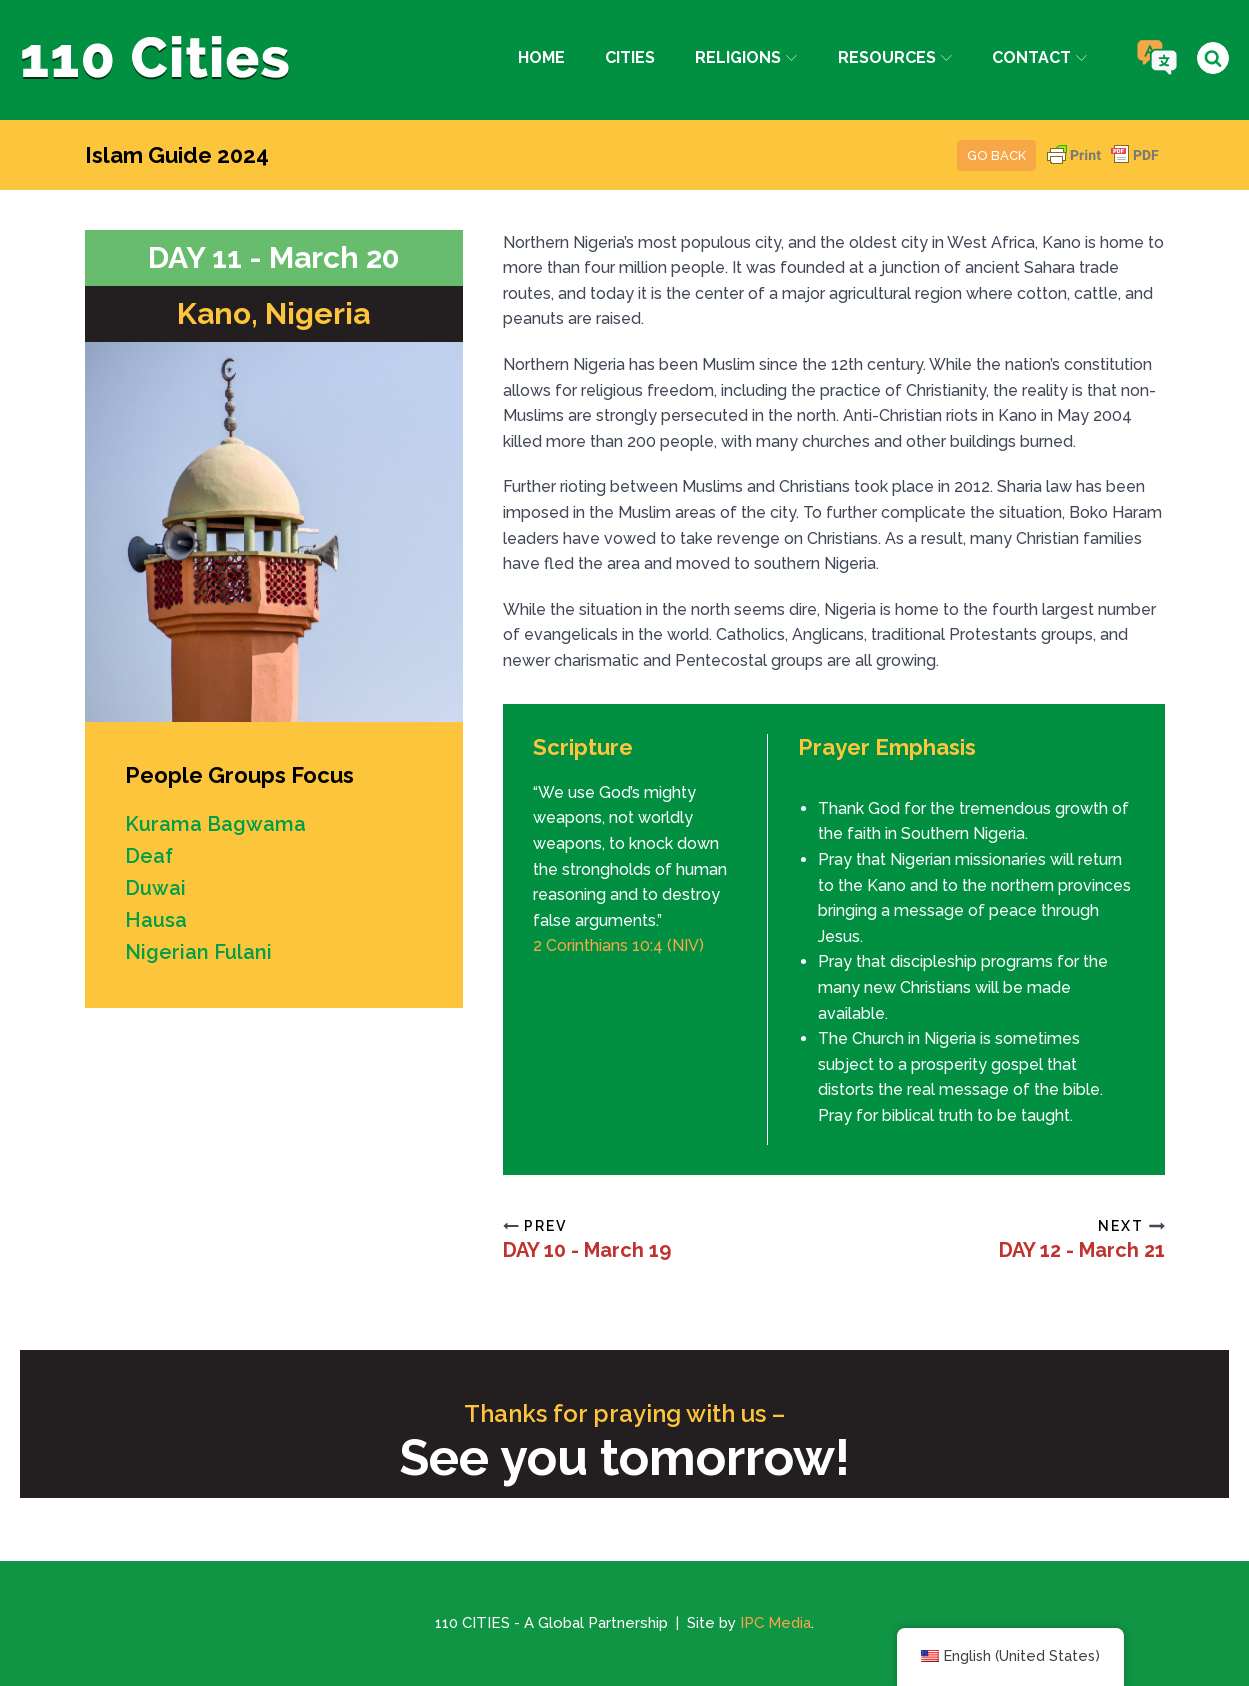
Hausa (156, 920)
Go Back (996, 155)
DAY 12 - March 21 (1082, 1250)
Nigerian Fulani (198, 952)
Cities (630, 57)
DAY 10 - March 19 (587, 1250)
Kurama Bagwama (215, 824)
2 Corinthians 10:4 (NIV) (618, 945)
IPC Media (775, 1623)
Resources (895, 57)
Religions (746, 57)
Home (541, 57)
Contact (1039, 57)
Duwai (155, 888)
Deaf (149, 856)
